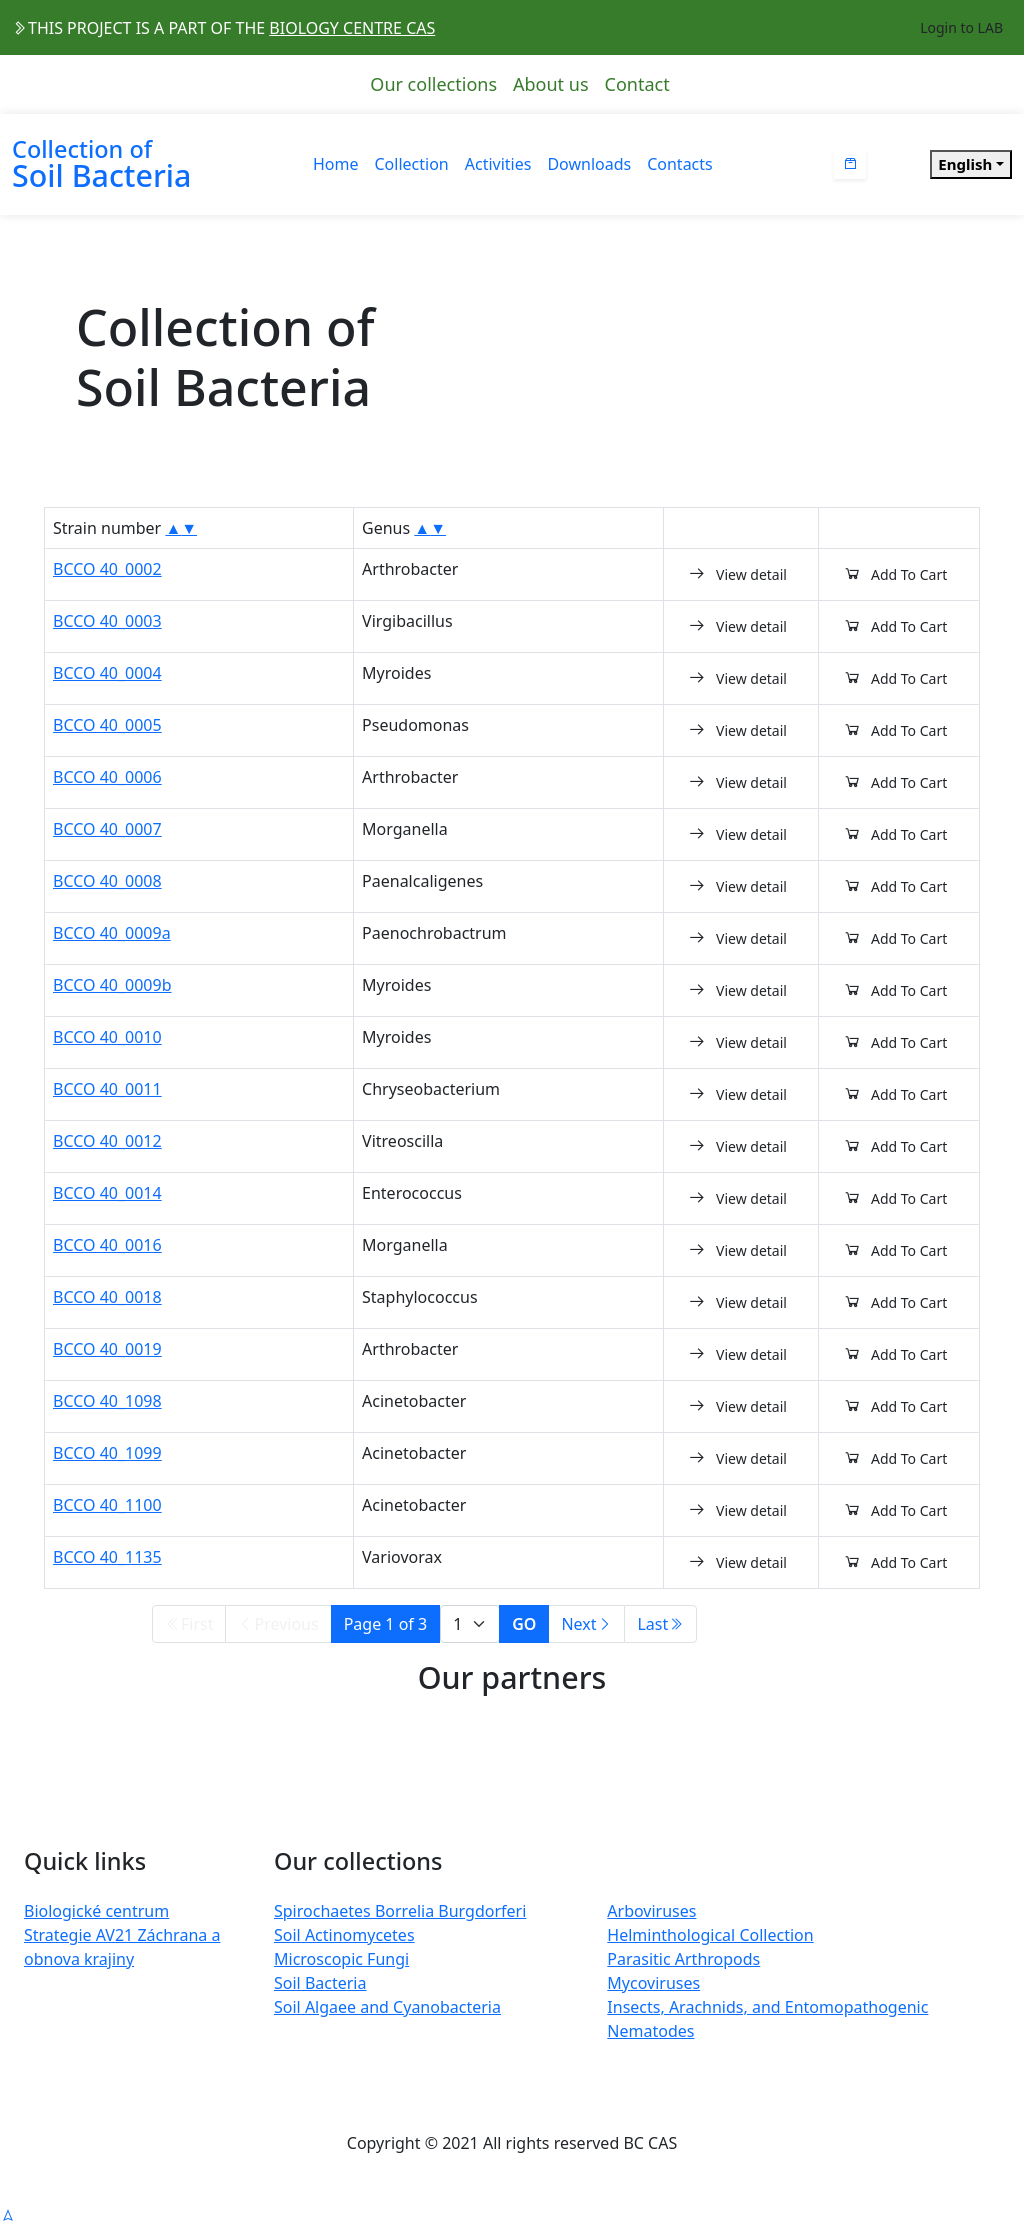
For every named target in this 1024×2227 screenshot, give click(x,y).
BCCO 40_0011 (107, 1089)
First (189, 1624)
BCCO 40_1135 (107, 1557)
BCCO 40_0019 (107, 1349)
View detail (737, 574)
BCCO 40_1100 (107, 1505)
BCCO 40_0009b (112, 985)
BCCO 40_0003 (107, 621)
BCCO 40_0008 (107, 881)
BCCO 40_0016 (107, 1245)
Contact (637, 84)
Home (336, 164)
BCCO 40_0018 (107, 1297)
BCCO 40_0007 (107, 829)
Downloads (589, 164)
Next (586, 1624)
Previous (278, 1624)
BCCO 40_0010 (107, 1037)
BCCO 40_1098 (107, 1401)
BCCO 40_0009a (112, 933)
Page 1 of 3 (386, 1624)
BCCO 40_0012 (107, 1141)
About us (551, 84)
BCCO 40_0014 (107, 1193)
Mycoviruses (653, 1983)
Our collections (433, 84)
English (965, 164)
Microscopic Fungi (341, 1959)
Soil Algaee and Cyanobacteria (387, 2007)
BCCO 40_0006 (107, 777)
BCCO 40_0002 (107, 569)
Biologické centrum (96, 1911)
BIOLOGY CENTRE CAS (352, 28)
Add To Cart (895, 574)
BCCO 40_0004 (107, 673)
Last (660, 1624)
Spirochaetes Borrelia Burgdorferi (400, 1911)
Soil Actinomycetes (344, 1935)
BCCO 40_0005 (107, 725)
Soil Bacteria (320, 1983)
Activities (498, 164)
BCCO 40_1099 (107, 1453)
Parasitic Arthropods (683, 1959)
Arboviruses (651, 1911)
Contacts (680, 164)
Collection (412, 164)
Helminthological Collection (710, 1935)
